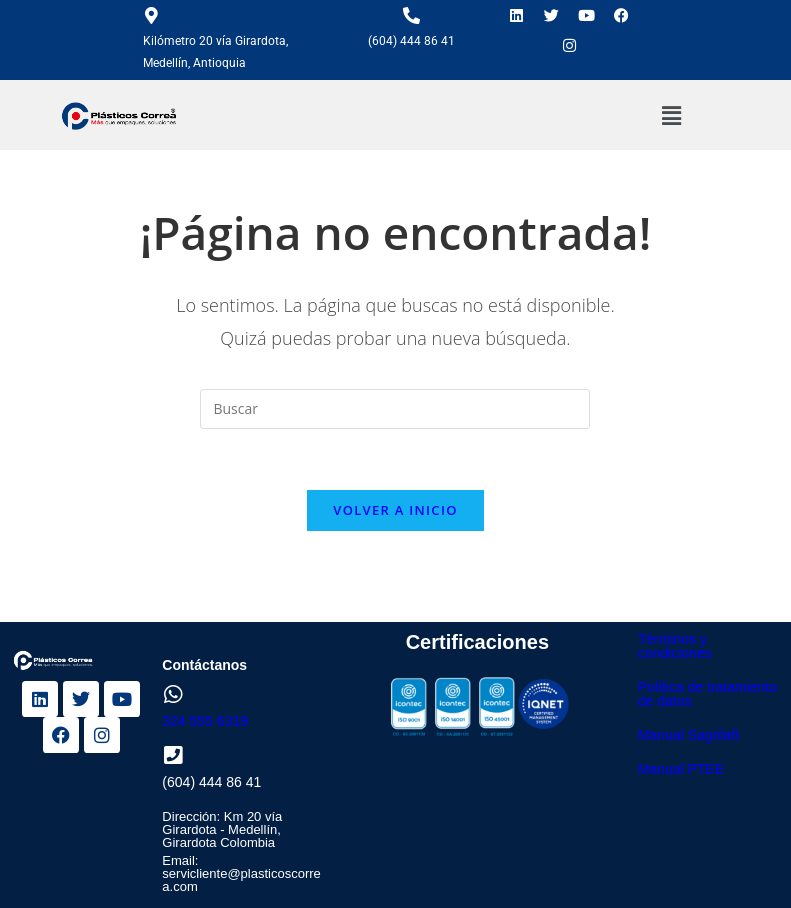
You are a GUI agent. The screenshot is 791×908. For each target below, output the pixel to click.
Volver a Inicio (395, 510)
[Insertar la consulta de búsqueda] (395, 409)
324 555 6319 (205, 721)
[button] (672, 115)
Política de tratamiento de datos (707, 694)
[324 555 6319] (172, 694)
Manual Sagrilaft (688, 735)
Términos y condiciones (675, 646)
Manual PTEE (681, 769)
